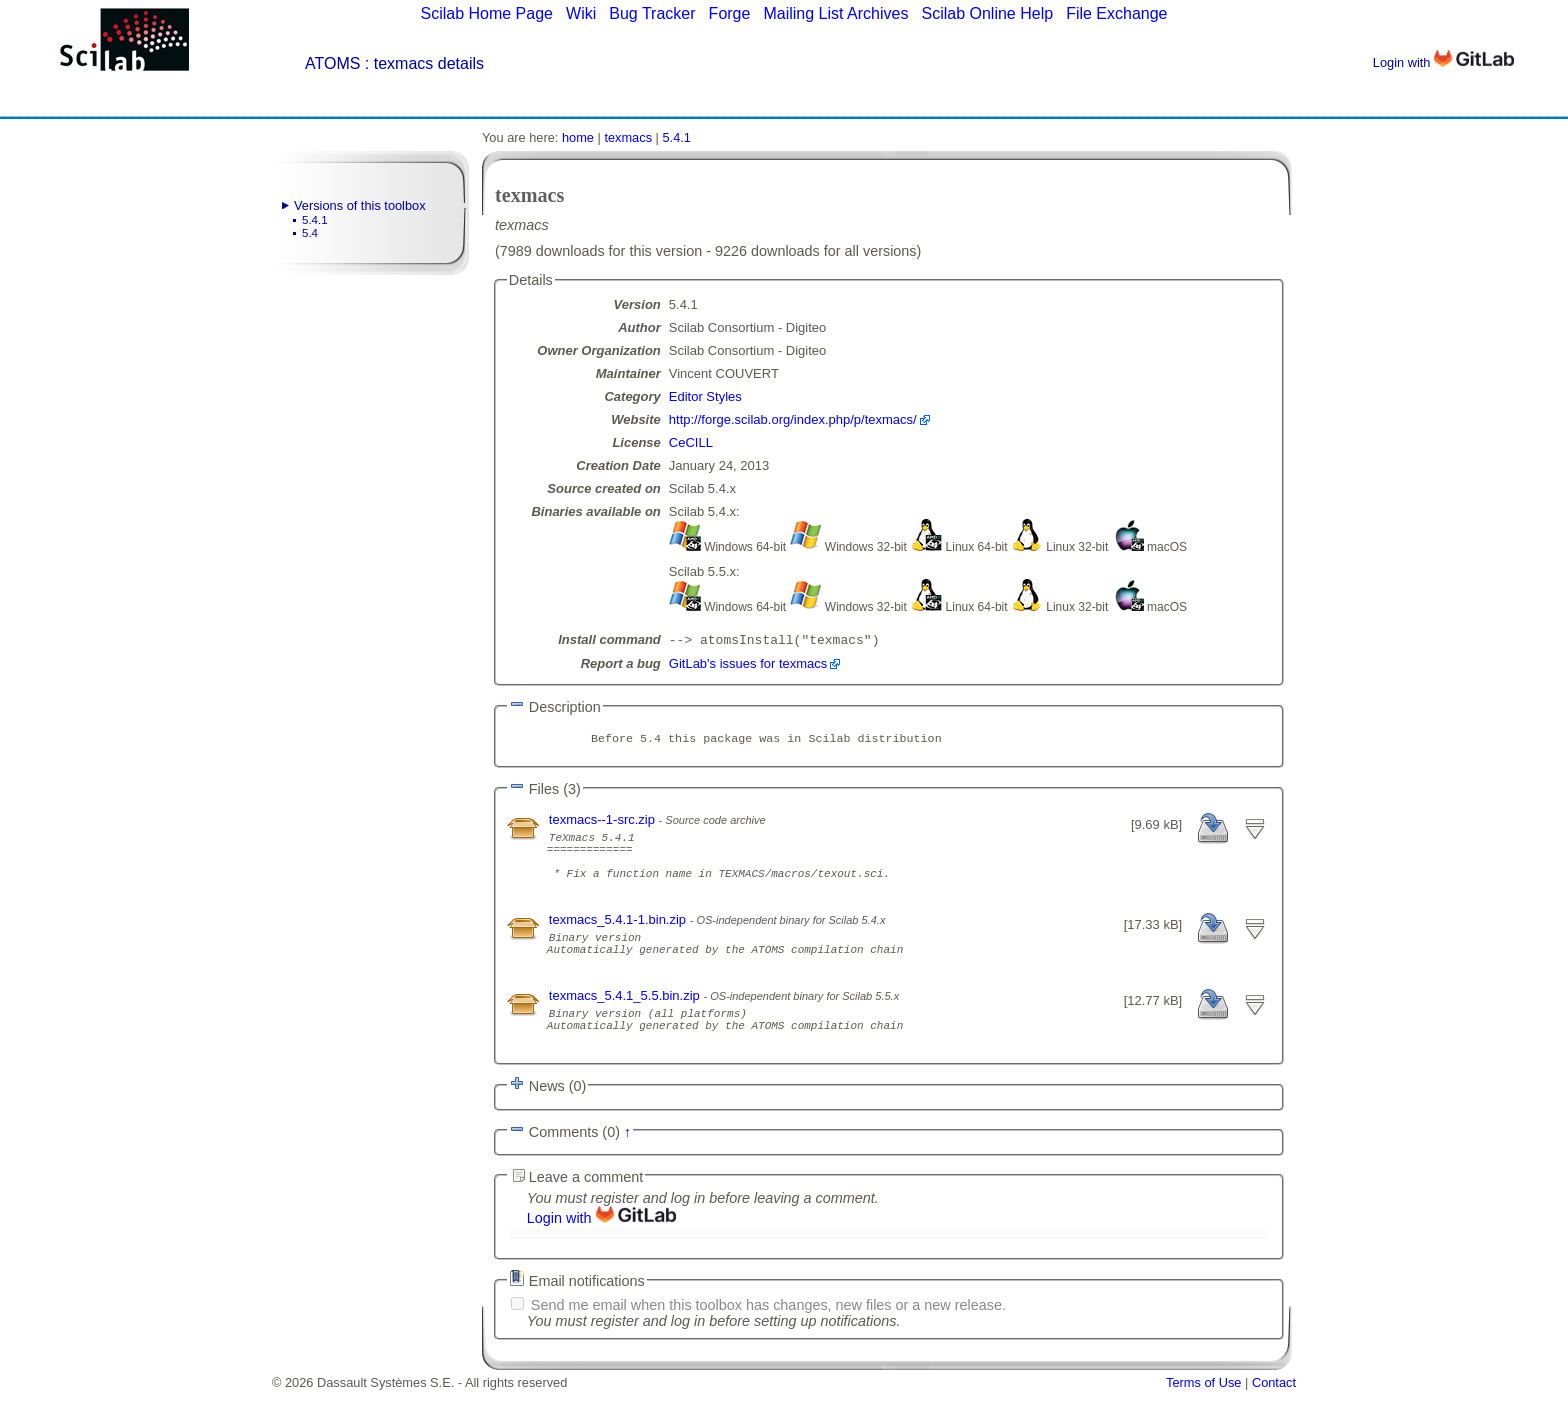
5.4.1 (315, 220)
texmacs (628, 137)
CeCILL (691, 442)
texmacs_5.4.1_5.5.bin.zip (626, 1023)
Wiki (581, 13)
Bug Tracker (652, 13)
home (578, 137)
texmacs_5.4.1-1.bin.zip (619, 938)
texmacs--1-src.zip (604, 823)
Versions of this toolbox (360, 205)
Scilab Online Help (987, 13)
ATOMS (332, 63)
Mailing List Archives (835, 13)
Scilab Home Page (486, 13)
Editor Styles (705, 396)
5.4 (310, 233)
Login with (1443, 62)
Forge (730, 13)
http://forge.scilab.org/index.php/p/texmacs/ (793, 419)
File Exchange (1116, 13)
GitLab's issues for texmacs (748, 665)
